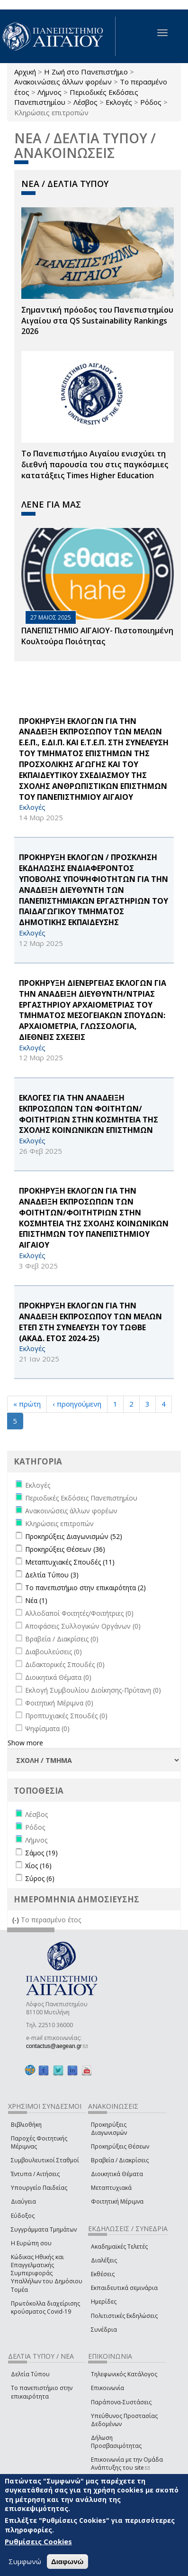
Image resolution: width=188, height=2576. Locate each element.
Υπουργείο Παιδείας (39, 2188)
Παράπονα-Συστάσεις (121, 2402)
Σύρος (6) (39, 1878)
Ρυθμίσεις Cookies (38, 2541)
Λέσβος (85, 102)
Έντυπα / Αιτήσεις (35, 2174)
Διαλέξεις (104, 2260)
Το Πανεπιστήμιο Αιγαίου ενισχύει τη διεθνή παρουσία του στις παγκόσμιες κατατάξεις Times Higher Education (94, 464)
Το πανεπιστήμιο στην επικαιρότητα (41, 2392)
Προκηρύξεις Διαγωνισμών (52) (73, 1536)
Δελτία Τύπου (30, 2374)
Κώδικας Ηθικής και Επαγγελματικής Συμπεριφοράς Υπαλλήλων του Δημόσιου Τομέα (46, 2273)
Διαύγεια (23, 2201)
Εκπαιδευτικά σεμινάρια (124, 2288)
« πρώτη (27, 1403)
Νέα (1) (36, 1600)
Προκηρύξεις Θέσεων (120, 2146)
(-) (16, 1919)
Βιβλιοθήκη (26, 2125)
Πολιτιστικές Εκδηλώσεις (124, 2316)
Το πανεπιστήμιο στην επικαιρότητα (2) (85, 1587)
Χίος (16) (38, 1865)
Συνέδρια (104, 2330)
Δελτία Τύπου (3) (52, 1574)
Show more (25, 1742)
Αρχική (25, 71)
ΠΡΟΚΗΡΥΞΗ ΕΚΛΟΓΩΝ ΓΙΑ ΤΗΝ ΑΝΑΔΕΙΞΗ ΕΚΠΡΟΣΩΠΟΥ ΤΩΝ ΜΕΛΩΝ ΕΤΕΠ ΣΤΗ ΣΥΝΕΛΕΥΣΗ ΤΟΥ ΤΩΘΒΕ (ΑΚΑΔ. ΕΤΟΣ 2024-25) (90, 1322)
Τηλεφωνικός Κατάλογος (124, 2374)
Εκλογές (119, 102)
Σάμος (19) (41, 1852)
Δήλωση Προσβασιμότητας (116, 2442)
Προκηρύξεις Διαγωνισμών (109, 2129)
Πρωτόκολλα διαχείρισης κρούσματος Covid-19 (45, 2307)
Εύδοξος (23, 2216)
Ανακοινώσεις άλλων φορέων (63, 81)
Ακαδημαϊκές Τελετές (119, 2246)
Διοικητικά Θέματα (117, 2174)
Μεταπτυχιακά (111, 2188)
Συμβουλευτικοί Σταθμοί (45, 2160)
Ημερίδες (103, 2302)
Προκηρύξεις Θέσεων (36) (65, 1549)
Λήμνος (49, 92)
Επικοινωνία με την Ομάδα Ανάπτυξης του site (127, 2464)
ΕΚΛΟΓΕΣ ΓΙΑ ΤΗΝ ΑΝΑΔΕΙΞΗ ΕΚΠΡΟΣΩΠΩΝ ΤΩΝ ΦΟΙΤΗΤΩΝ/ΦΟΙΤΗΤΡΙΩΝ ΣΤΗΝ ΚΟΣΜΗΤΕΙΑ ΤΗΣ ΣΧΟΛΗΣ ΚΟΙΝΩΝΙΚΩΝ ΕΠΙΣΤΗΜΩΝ (88, 1114)
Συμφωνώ (25, 2561)
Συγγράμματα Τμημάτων (44, 2229)
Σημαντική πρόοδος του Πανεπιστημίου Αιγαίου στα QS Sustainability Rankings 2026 (97, 321)
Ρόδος (150, 102)
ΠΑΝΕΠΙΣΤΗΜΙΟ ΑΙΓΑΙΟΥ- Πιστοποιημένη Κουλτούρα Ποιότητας (97, 636)
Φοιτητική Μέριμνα (117, 2201)
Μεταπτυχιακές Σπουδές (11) (70, 1561)
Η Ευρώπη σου (31, 2243)
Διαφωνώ (67, 2561)
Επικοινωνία (107, 2388)
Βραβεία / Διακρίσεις (120, 2160)
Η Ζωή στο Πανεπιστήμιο (86, 71)
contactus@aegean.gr (57, 2046)
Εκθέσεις (103, 2274)
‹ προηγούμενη (77, 1403)
